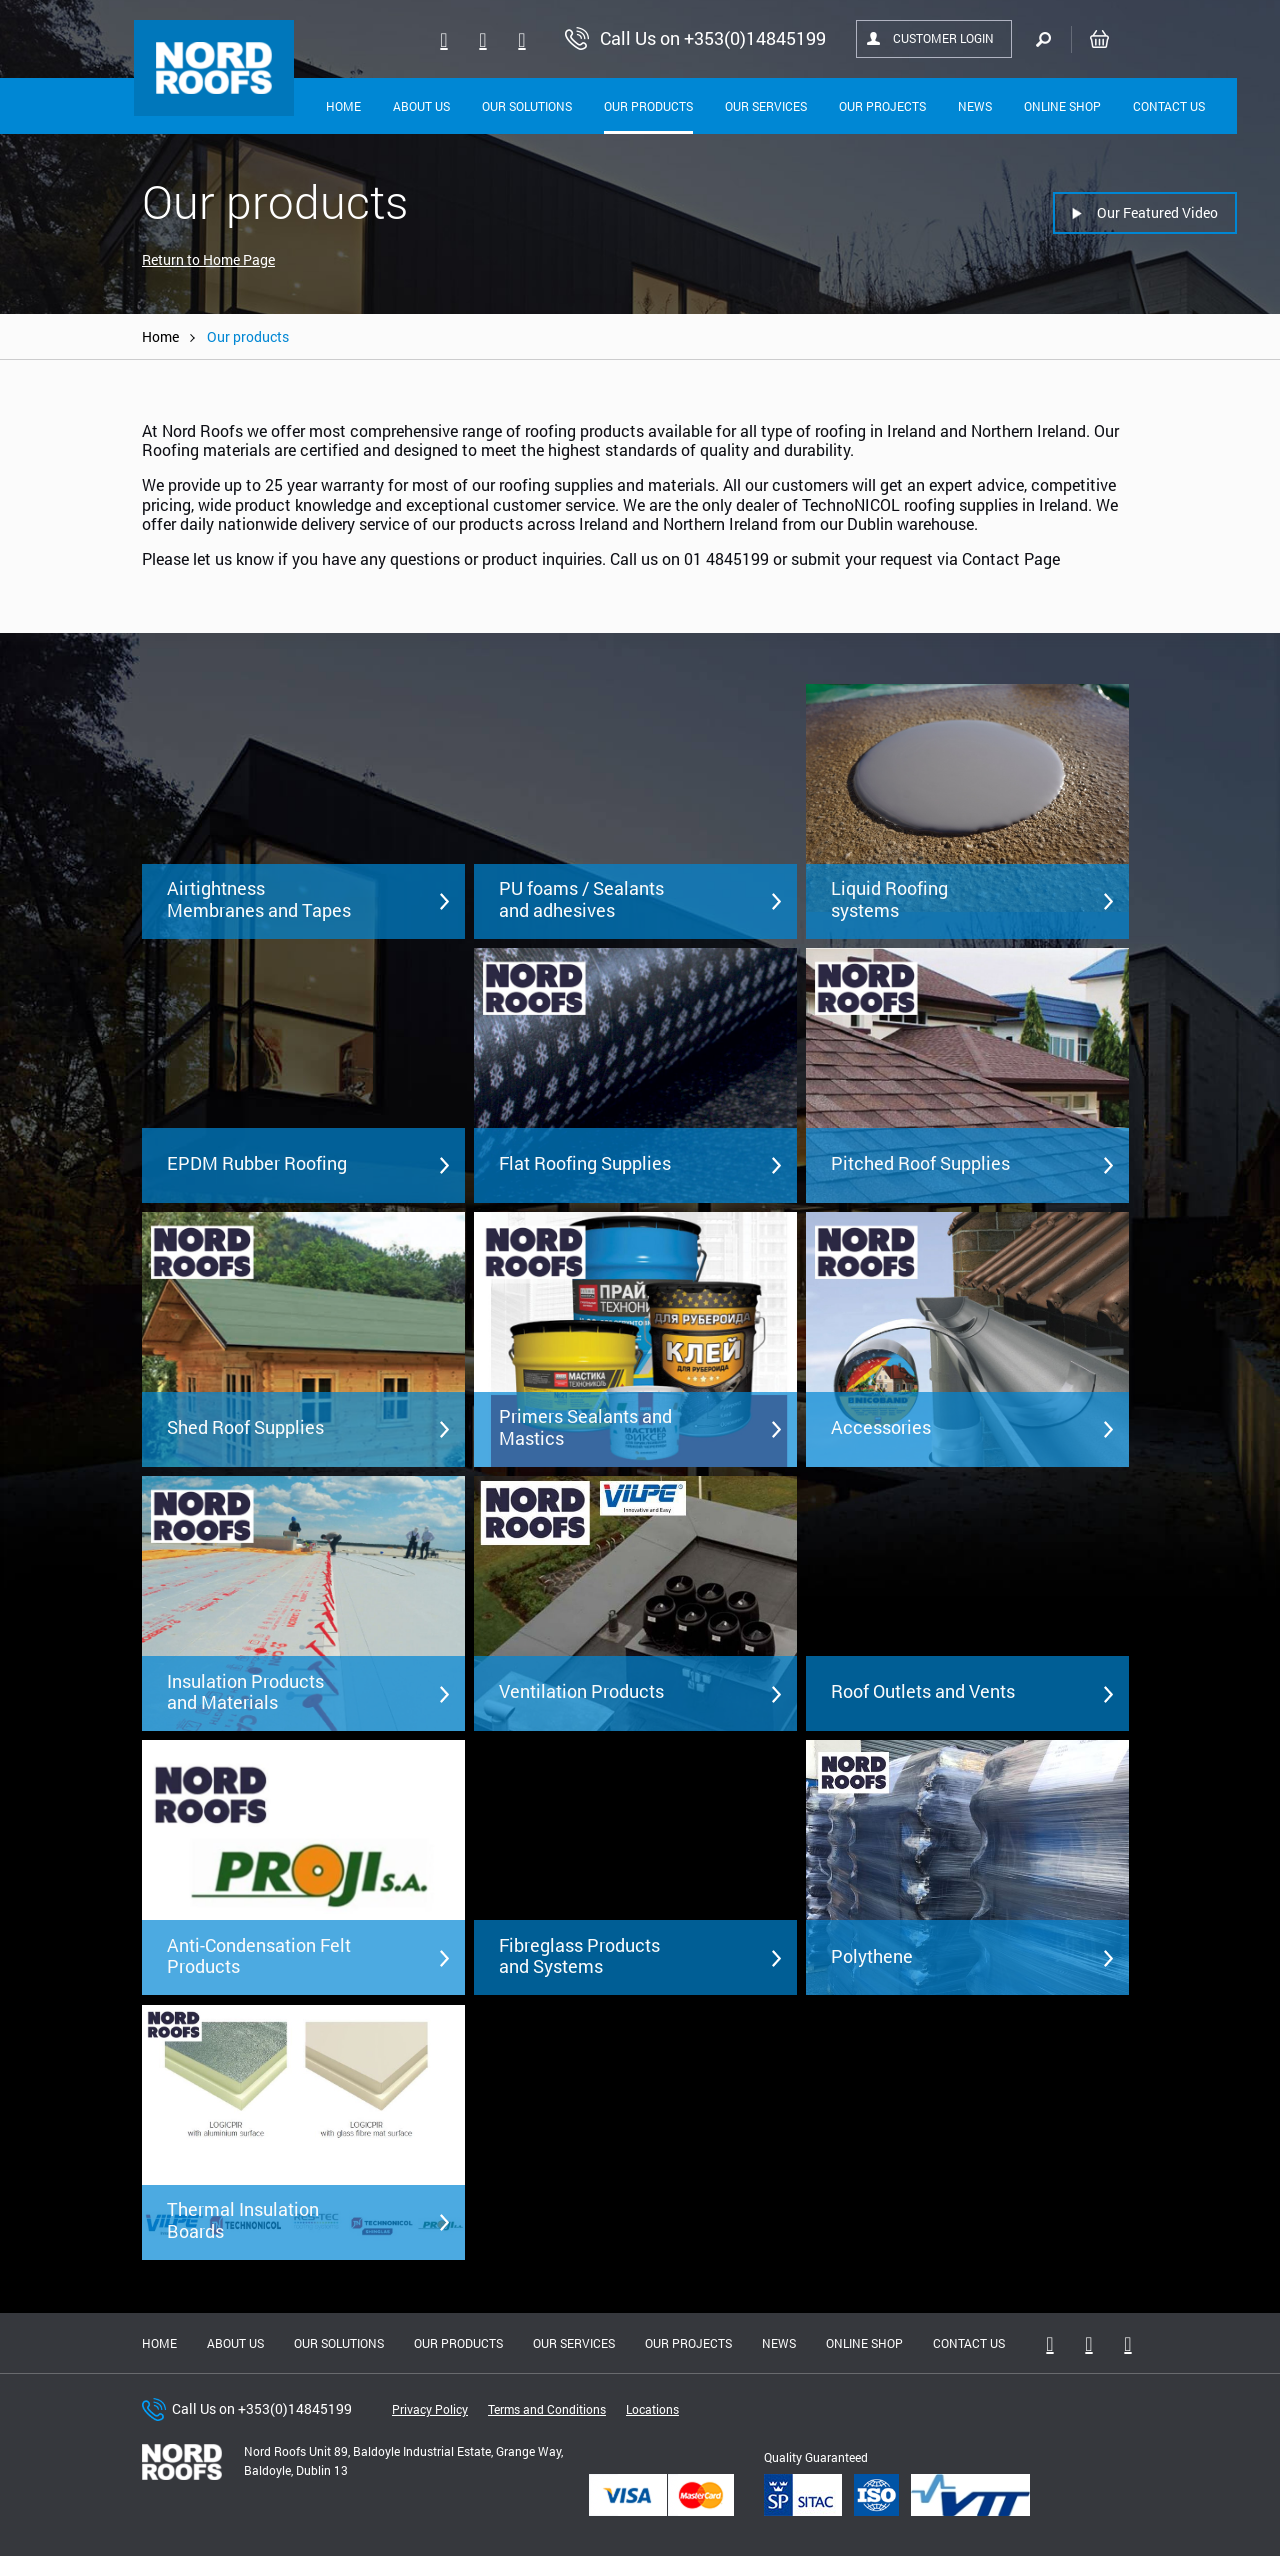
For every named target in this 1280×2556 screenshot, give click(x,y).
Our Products (648, 106)
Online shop (1062, 106)
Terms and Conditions (547, 2409)
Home (343, 106)
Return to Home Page (208, 259)
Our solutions (527, 106)
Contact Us (1169, 106)
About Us (421, 106)
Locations (652, 2409)
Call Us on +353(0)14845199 (262, 2408)
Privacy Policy (430, 2409)
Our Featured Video (1157, 212)
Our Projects (882, 106)
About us (235, 2343)
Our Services (766, 106)
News (975, 106)
